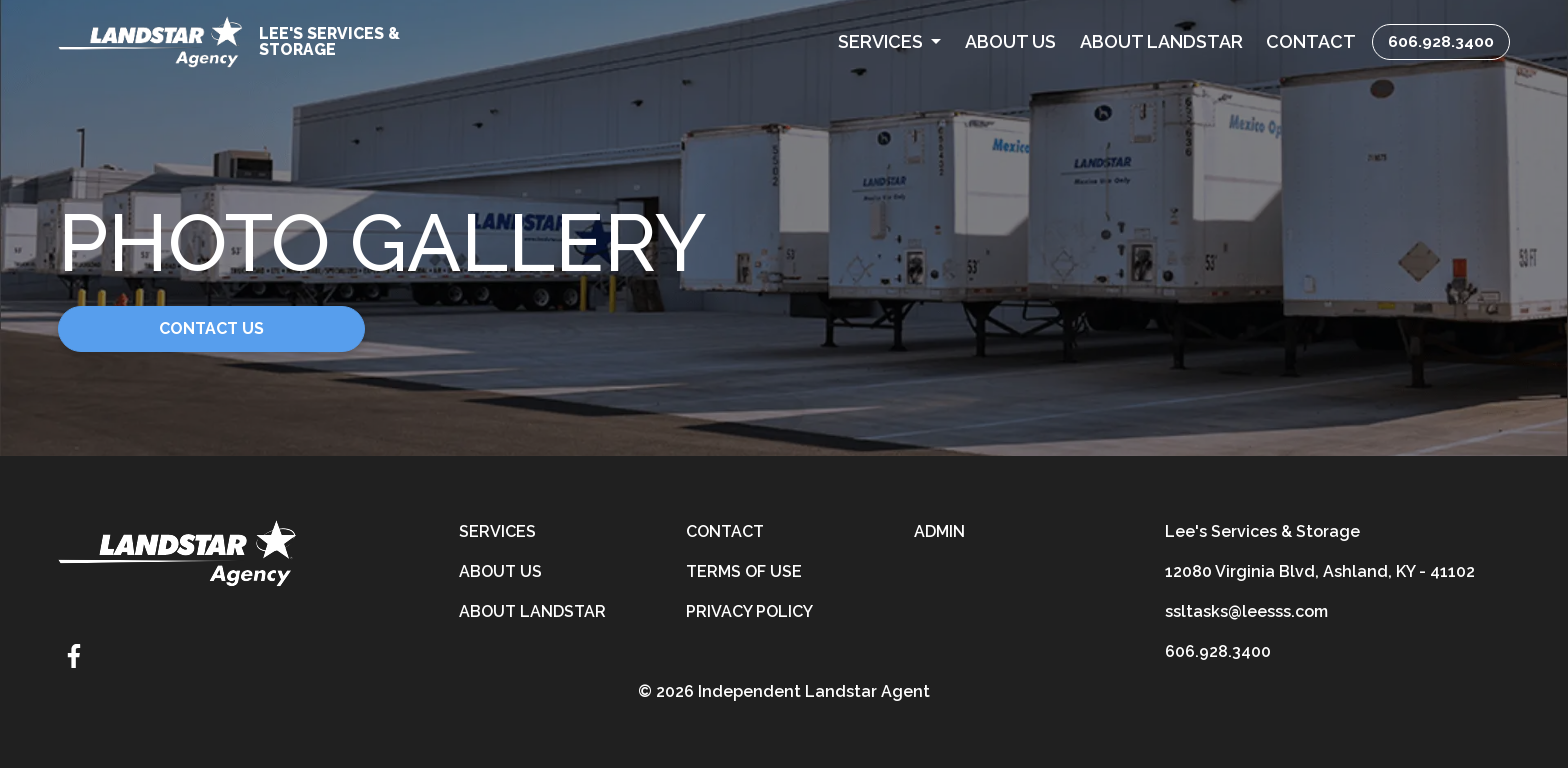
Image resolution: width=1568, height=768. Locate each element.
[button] (889, 41)
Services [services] (497, 531)
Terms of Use (744, 571)
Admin (939, 531)
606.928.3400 (1441, 41)
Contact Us (211, 328)
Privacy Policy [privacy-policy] (749, 611)
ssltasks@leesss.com (1246, 611)
